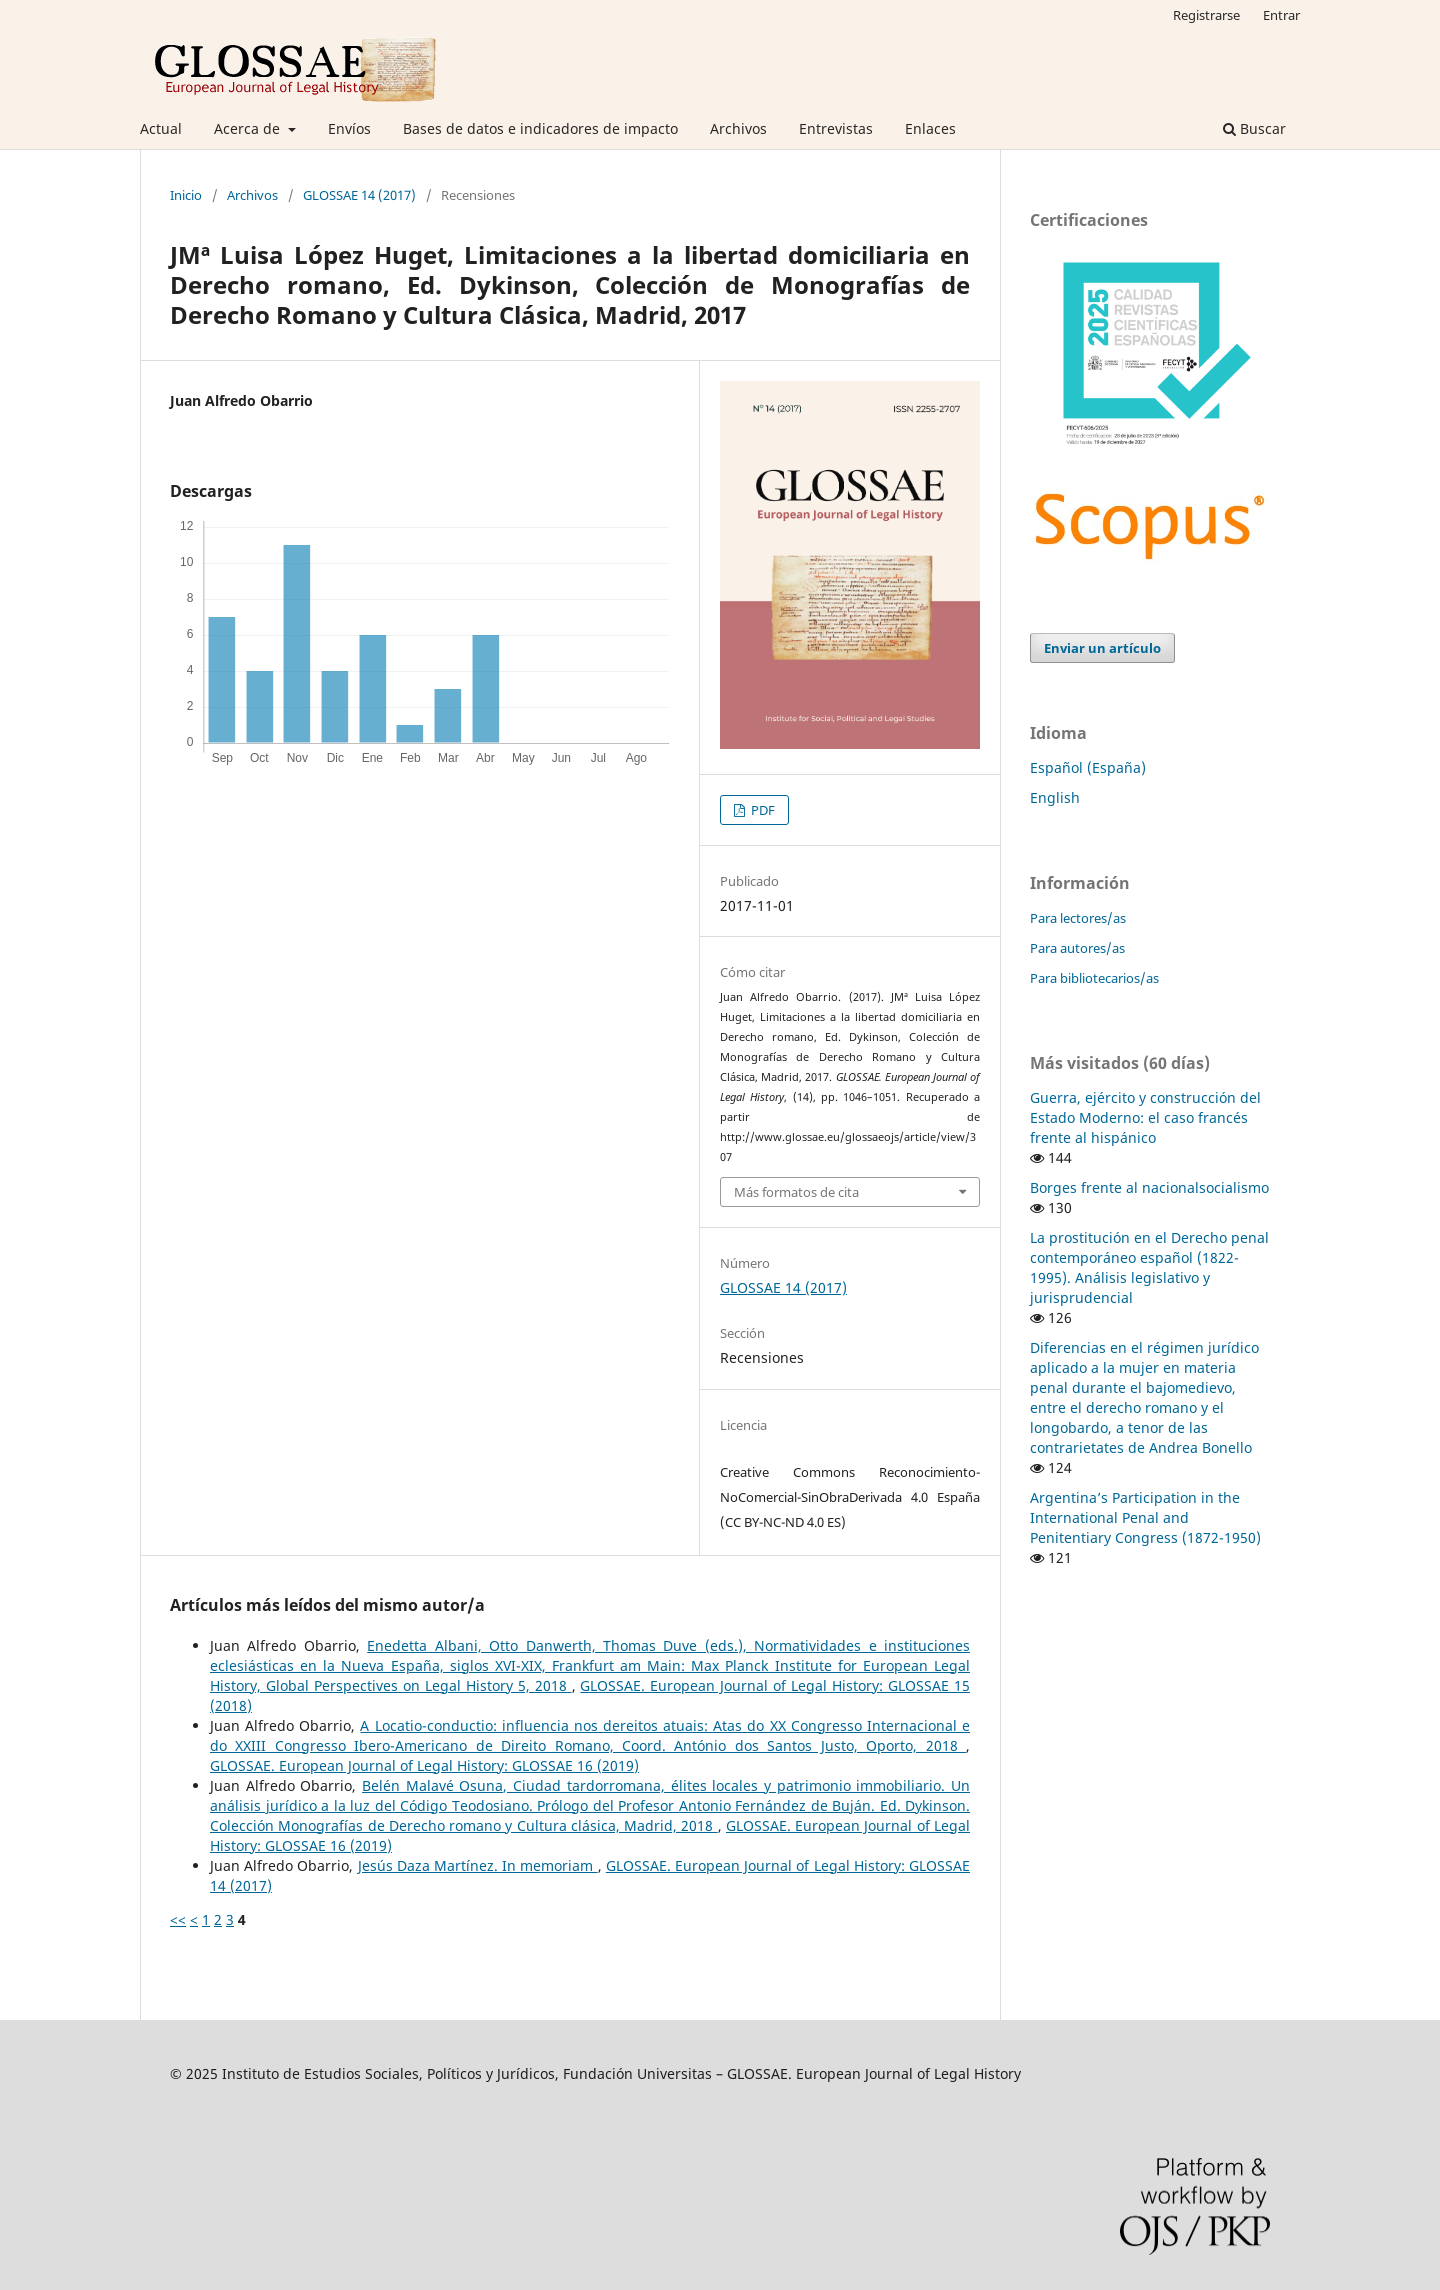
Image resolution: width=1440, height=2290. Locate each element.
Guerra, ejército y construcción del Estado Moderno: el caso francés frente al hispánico (1145, 1117)
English (1055, 797)
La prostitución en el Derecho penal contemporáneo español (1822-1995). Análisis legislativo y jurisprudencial (1149, 1267)
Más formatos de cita (796, 1192)
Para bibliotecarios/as (1094, 978)
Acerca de (249, 128)
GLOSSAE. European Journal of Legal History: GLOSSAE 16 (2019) (424, 1765)
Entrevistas (836, 128)
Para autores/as (1077, 948)
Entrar (1281, 15)
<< (178, 1919)
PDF (761, 810)
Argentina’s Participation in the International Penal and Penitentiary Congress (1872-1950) (1145, 1517)
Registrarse (1206, 15)
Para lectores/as (1078, 918)
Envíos (349, 128)
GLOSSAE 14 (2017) (359, 195)
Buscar (1254, 128)
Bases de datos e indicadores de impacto (540, 128)
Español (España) (1088, 767)
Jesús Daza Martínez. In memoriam (478, 1865)
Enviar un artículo (1102, 648)
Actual (161, 128)
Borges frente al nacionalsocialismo (1149, 1187)
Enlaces (930, 128)
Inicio (186, 195)
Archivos (738, 128)
